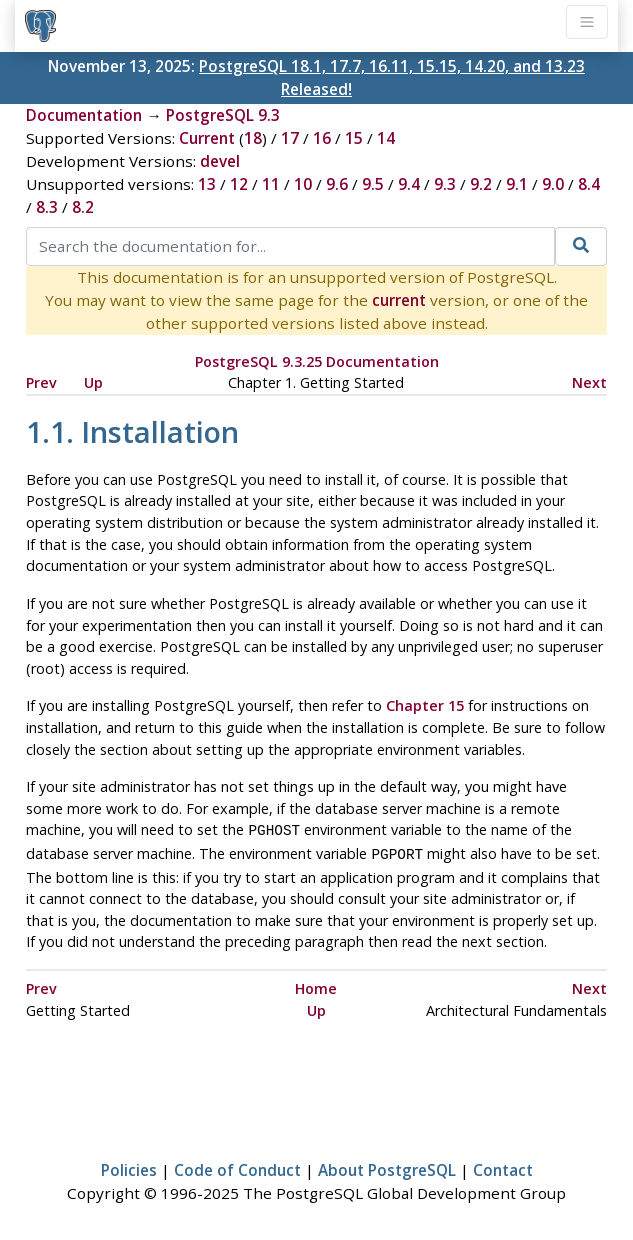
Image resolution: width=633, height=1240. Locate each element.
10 (303, 184)
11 (271, 184)
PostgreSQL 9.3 (223, 115)
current (399, 300)
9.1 (517, 184)
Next (589, 382)
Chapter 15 (425, 705)
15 (354, 138)
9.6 (337, 184)
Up (93, 382)
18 (253, 138)
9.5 (373, 184)
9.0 (553, 184)
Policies (129, 1166)
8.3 (47, 207)
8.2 (83, 207)
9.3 (445, 184)
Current (207, 138)
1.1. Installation (132, 431)
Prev (41, 382)
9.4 (409, 184)
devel (220, 161)
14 (386, 138)
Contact (503, 1166)
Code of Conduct (237, 1166)
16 (322, 138)
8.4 (589, 184)
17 (290, 138)
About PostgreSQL (387, 1166)
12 (239, 184)
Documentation (84, 115)
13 (207, 184)
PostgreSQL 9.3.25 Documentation (317, 361)
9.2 (481, 184)
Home (316, 984)
